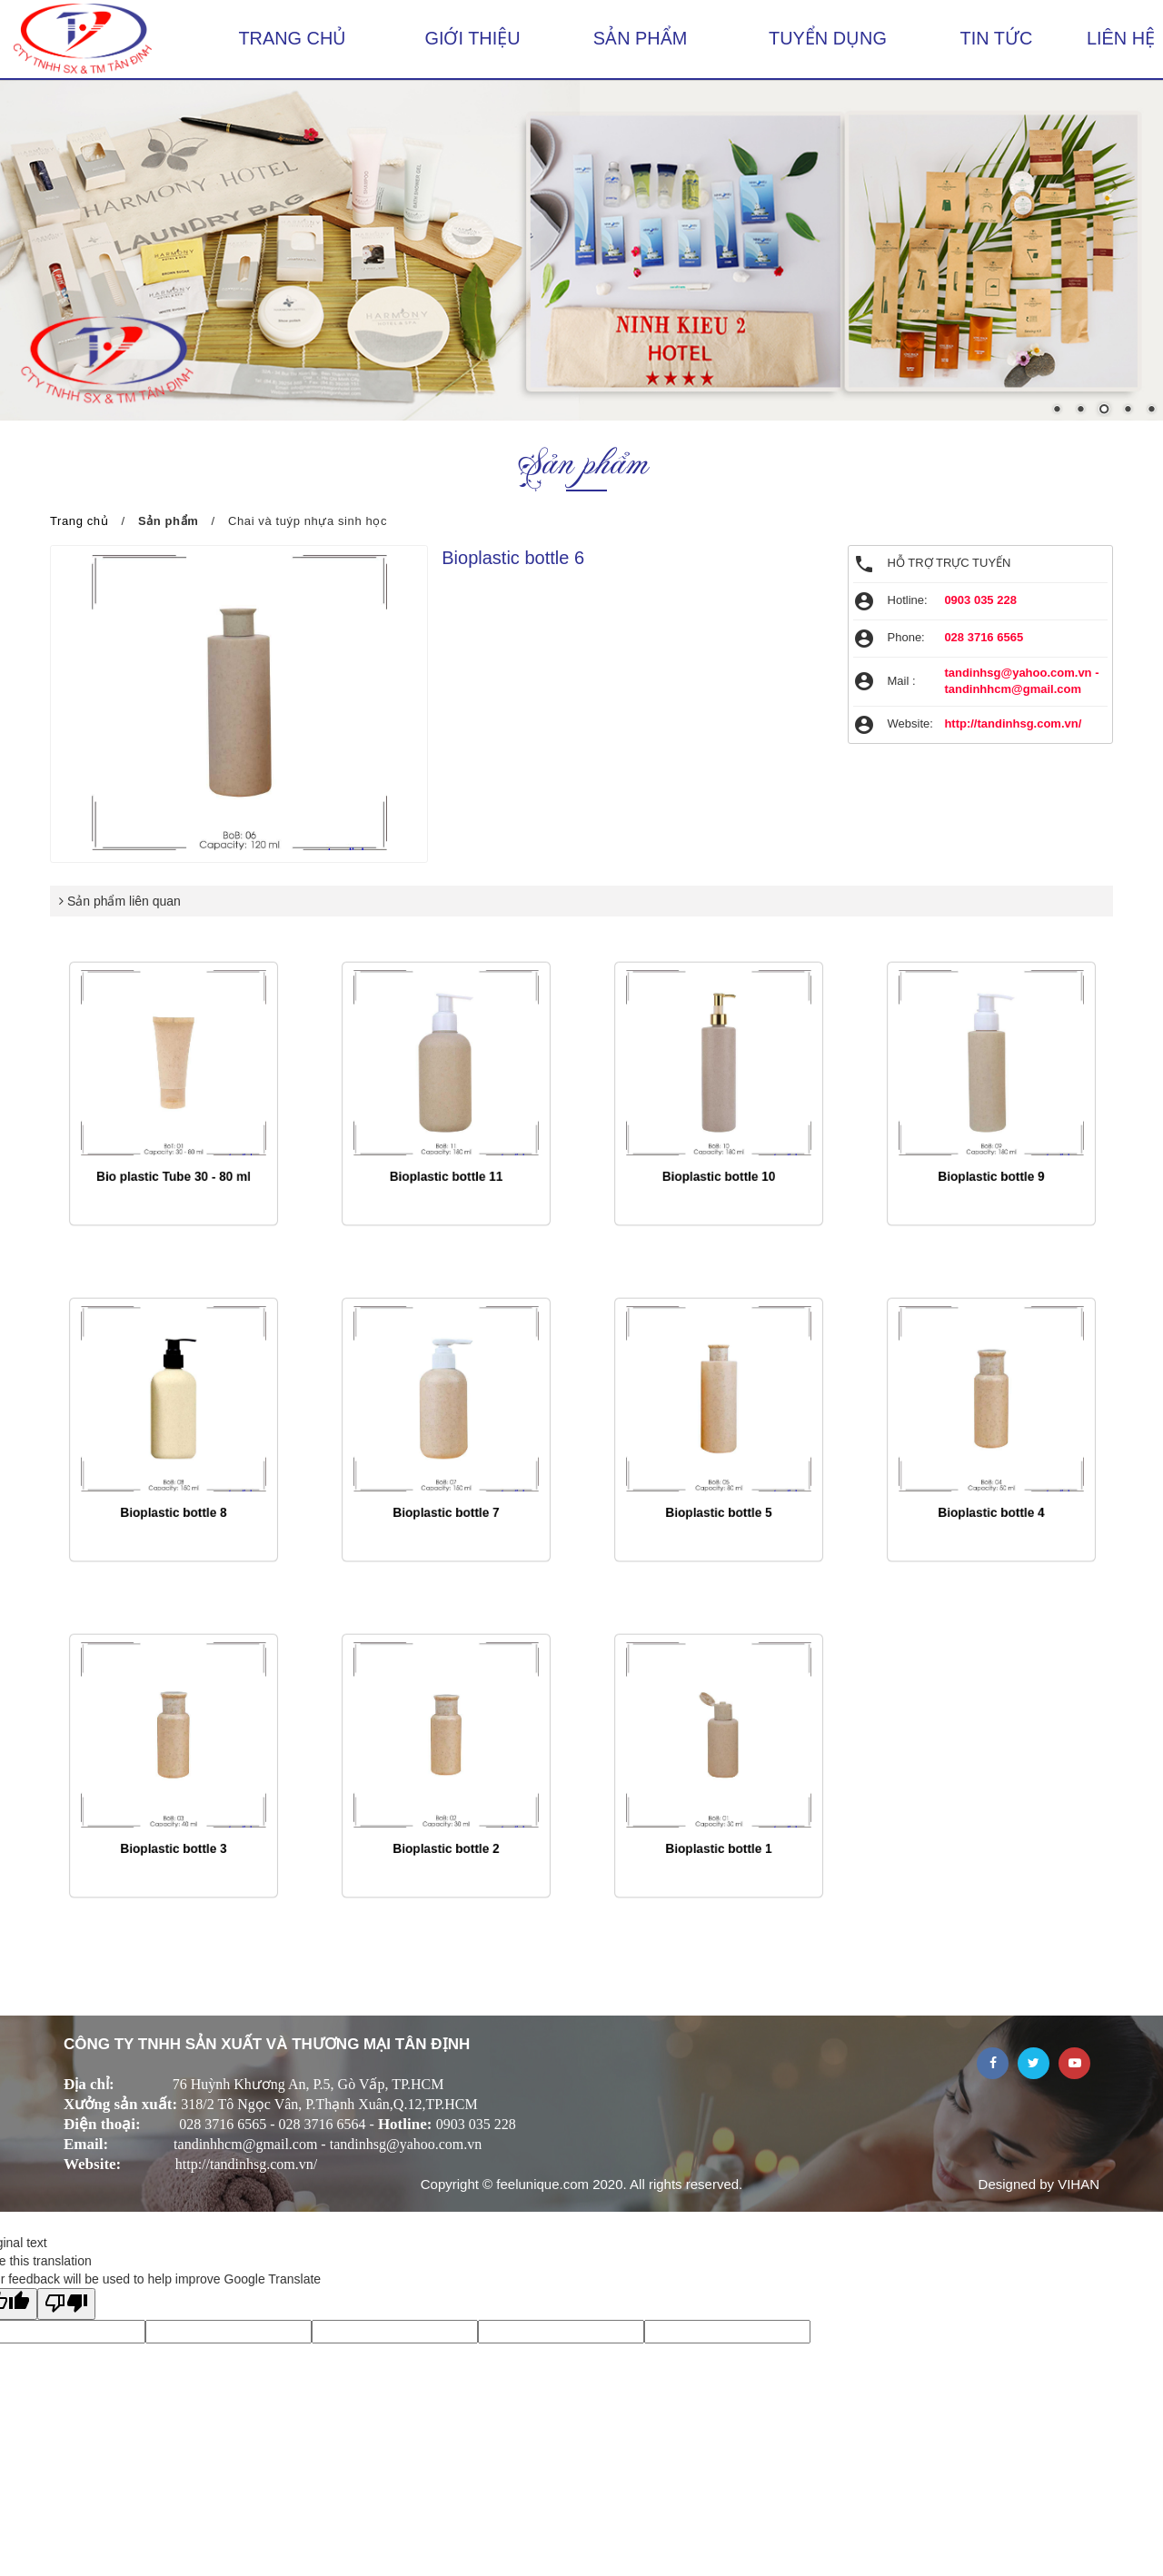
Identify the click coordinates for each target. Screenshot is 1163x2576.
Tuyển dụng (828, 38)
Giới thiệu (473, 38)
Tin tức (996, 38)
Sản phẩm (640, 38)
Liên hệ (1121, 38)
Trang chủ (292, 38)
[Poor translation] (66, 2304)
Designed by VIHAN (1039, 2183)
